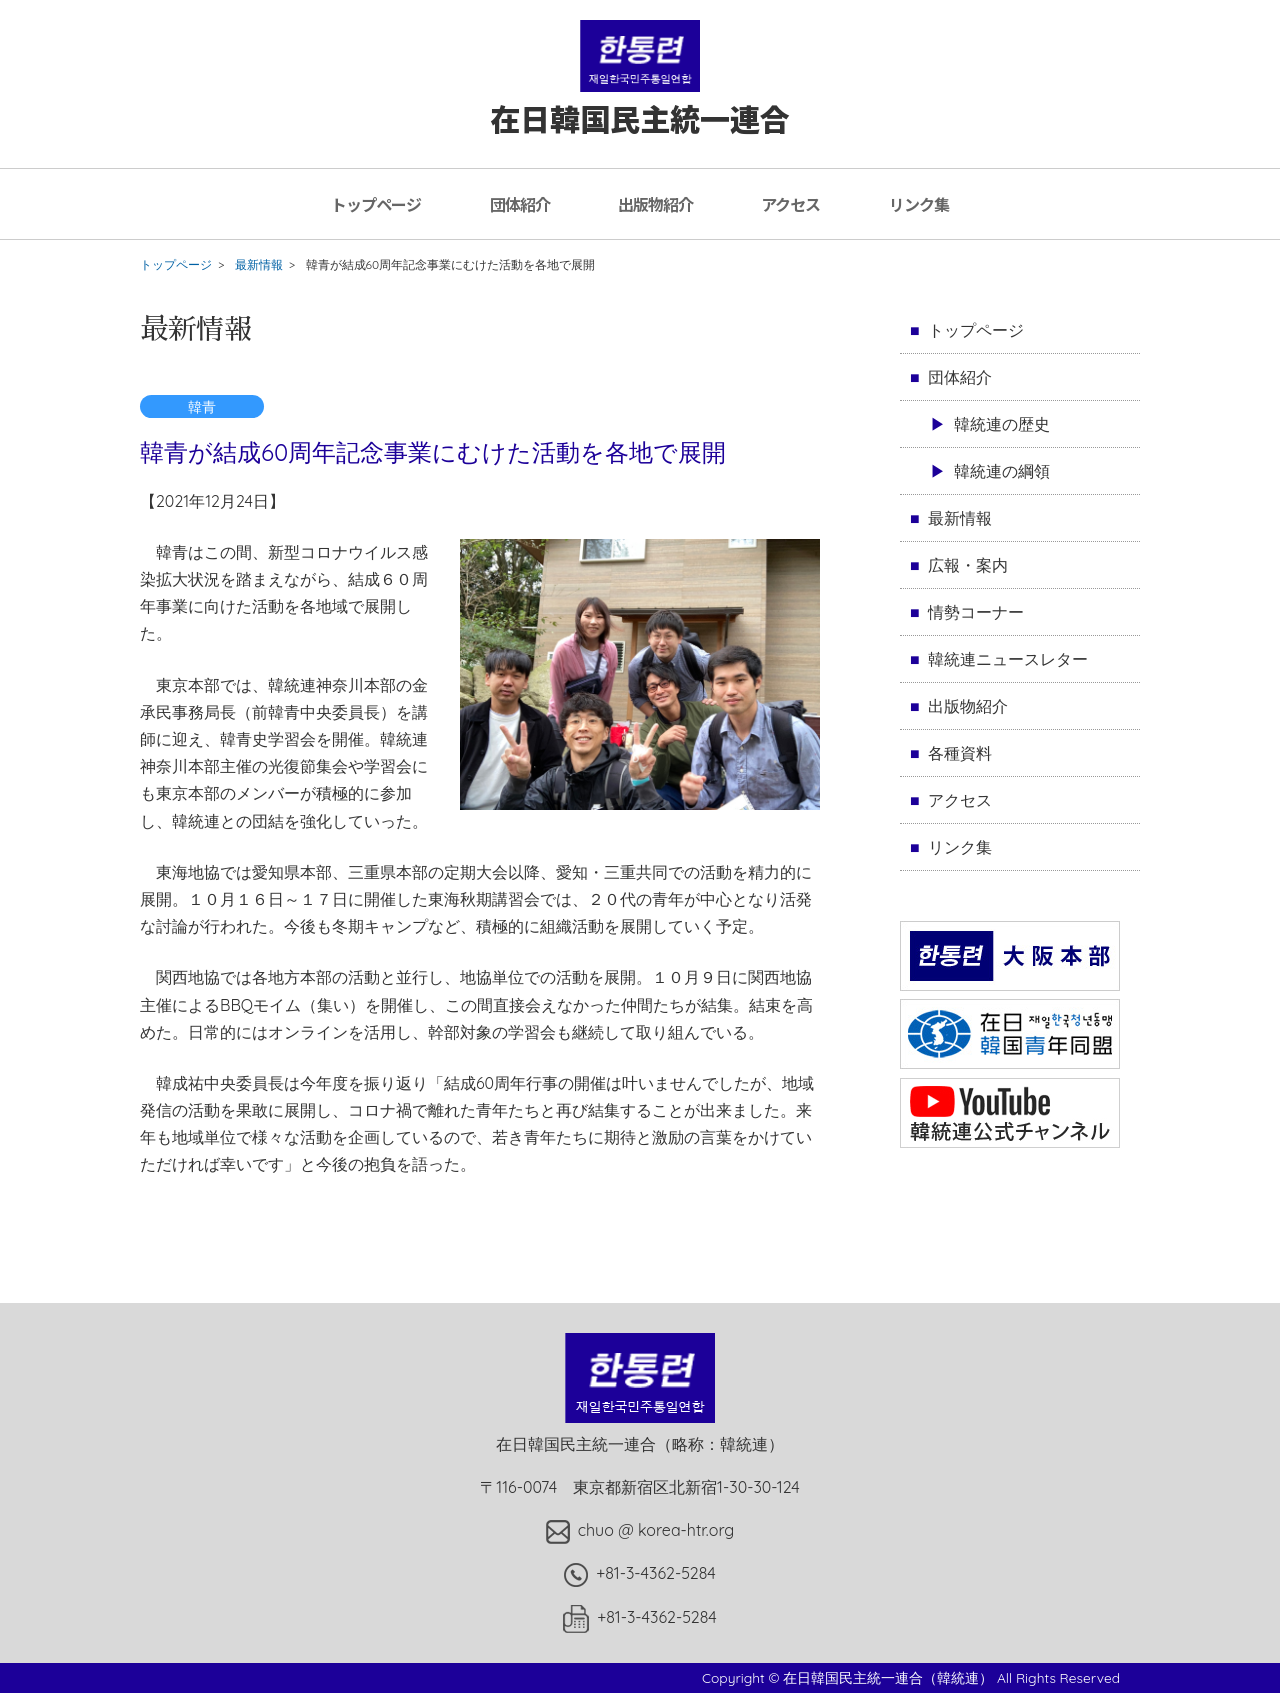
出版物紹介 (655, 204)
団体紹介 (520, 204)
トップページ (376, 204)
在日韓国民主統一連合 (640, 98)
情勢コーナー (976, 612)
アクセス (790, 204)
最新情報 (259, 264)
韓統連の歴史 (1002, 424)
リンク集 (919, 204)
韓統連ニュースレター (1008, 659)
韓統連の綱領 (1002, 471)
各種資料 (960, 753)
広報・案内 (968, 565)
